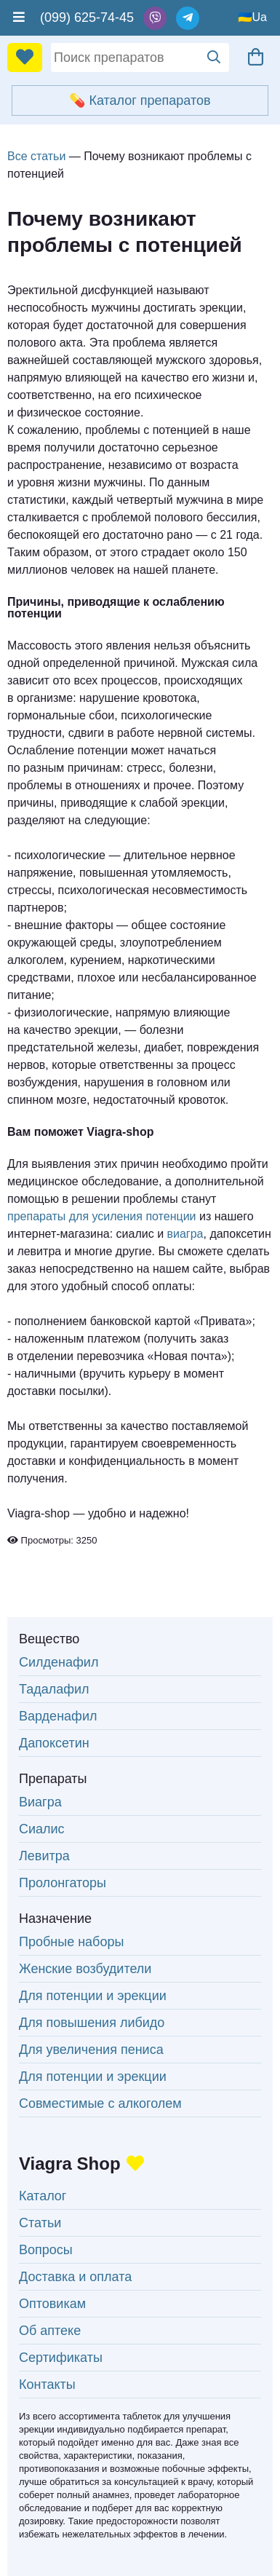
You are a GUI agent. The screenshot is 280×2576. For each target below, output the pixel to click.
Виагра (40, 1802)
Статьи (40, 2223)
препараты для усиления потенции (101, 1216)
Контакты (47, 2384)
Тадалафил (54, 1689)
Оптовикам (52, 2303)
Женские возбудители (85, 1968)
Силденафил (58, 1662)
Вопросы (46, 2250)
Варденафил (58, 1716)
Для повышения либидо (91, 2022)
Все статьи (36, 156)
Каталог (42, 2196)
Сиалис (42, 1829)
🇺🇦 (245, 17)
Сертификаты (61, 2357)
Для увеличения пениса (91, 2049)
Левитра (44, 1856)
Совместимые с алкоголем (100, 2103)
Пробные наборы (71, 1942)
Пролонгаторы (62, 1883)
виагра (185, 1234)
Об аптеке (50, 2330)
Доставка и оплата (75, 2276)
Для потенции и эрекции (93, 1995)
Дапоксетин (54, 1743)
